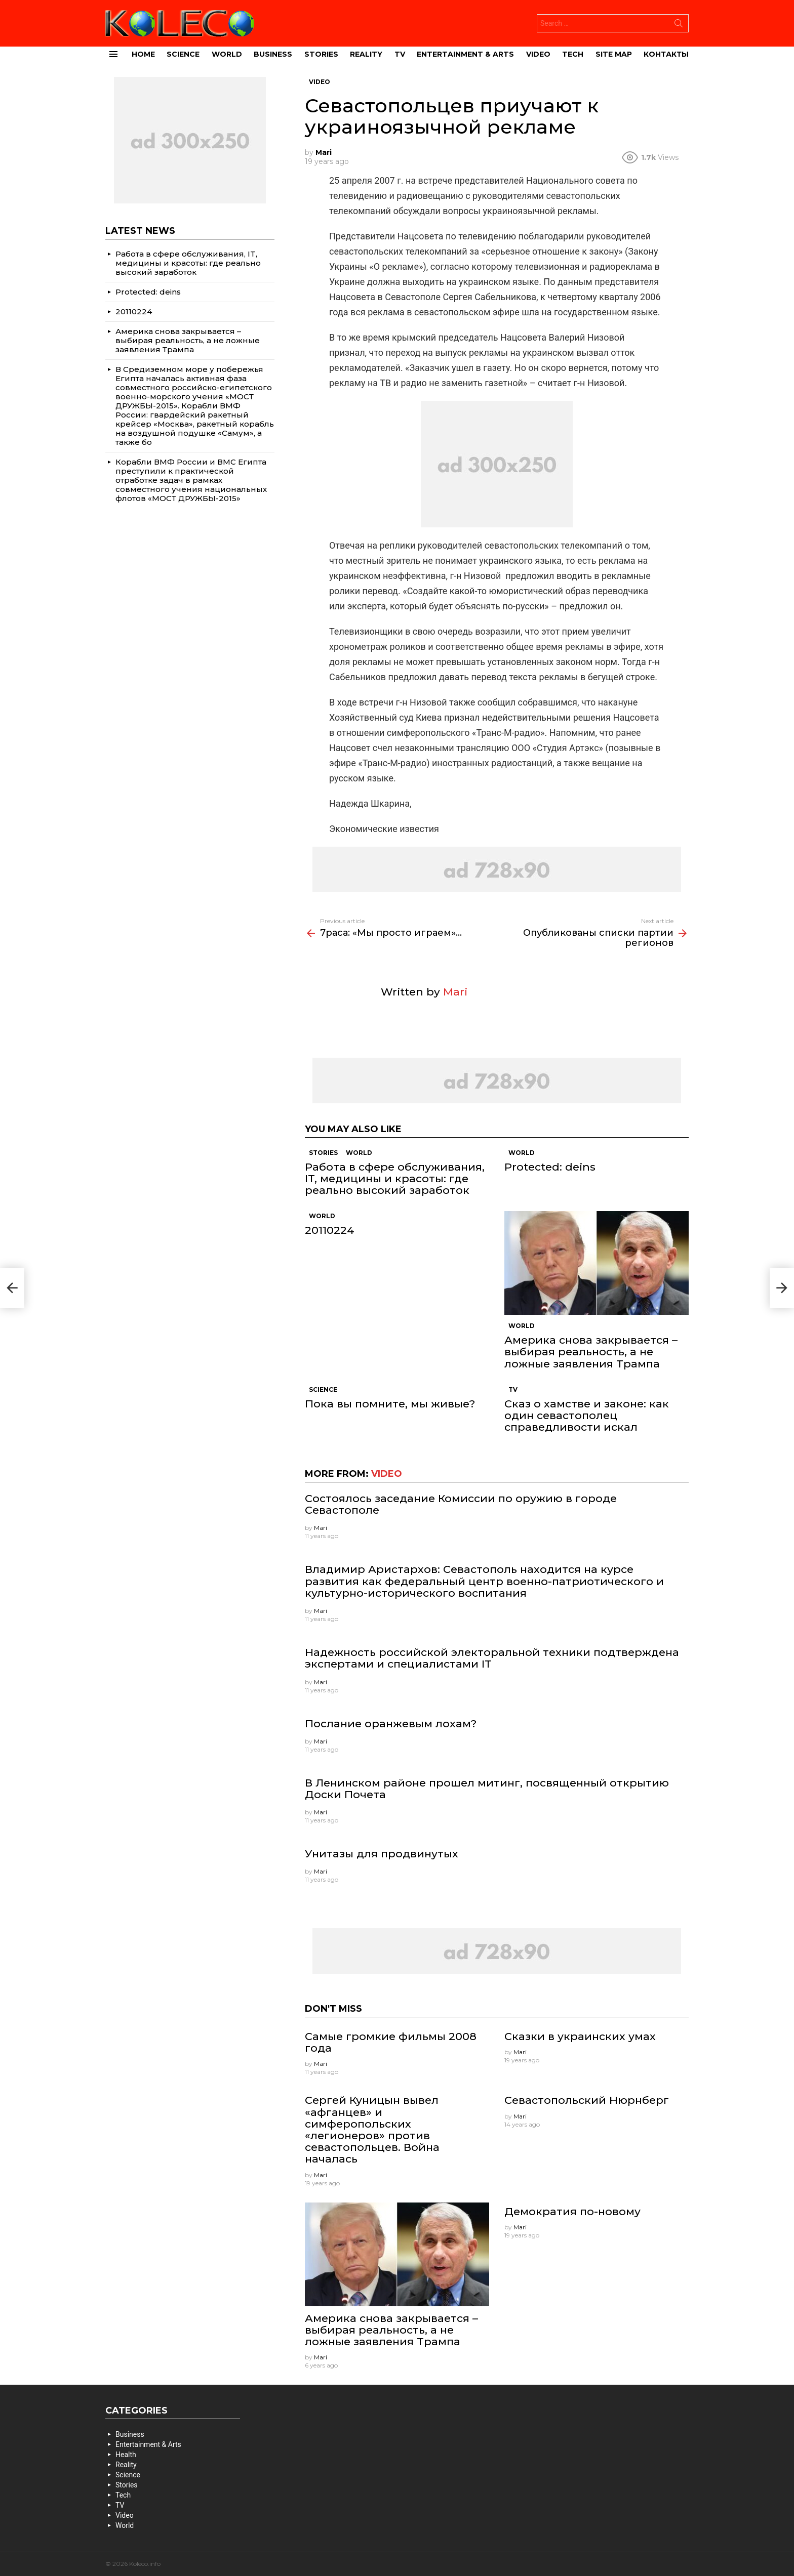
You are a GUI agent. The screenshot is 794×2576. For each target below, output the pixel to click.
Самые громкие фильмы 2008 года (391, 2042)
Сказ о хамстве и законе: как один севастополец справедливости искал (586, 1415)
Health (125, 2454)
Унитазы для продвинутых (381, 1853)
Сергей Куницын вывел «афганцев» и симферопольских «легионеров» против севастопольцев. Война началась (372, 2129)
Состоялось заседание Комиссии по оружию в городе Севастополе (461, 1504)
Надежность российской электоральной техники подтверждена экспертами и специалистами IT (492, 1658)
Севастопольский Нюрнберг (586, 2100)
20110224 (329, 1230)
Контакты (666, 54)
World (227, 54)
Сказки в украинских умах (580, 2036)
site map (614, 54)
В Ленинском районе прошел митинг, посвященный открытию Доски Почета (487, 1788)
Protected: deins (550, 1166)
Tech (572, 54)
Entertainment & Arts (465, 54)
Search (678, 25)
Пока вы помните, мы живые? (390, 1403)
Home (143, 54)
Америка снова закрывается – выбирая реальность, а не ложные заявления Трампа (591, 1351)
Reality (366, 54)
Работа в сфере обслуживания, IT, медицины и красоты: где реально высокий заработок (395, 1178)
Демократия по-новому (572, 2211)
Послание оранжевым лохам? (391, 1723)
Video (538, 54)
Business (273, 54)
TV (399, 54)
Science (183, 54)
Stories (321, 54)
